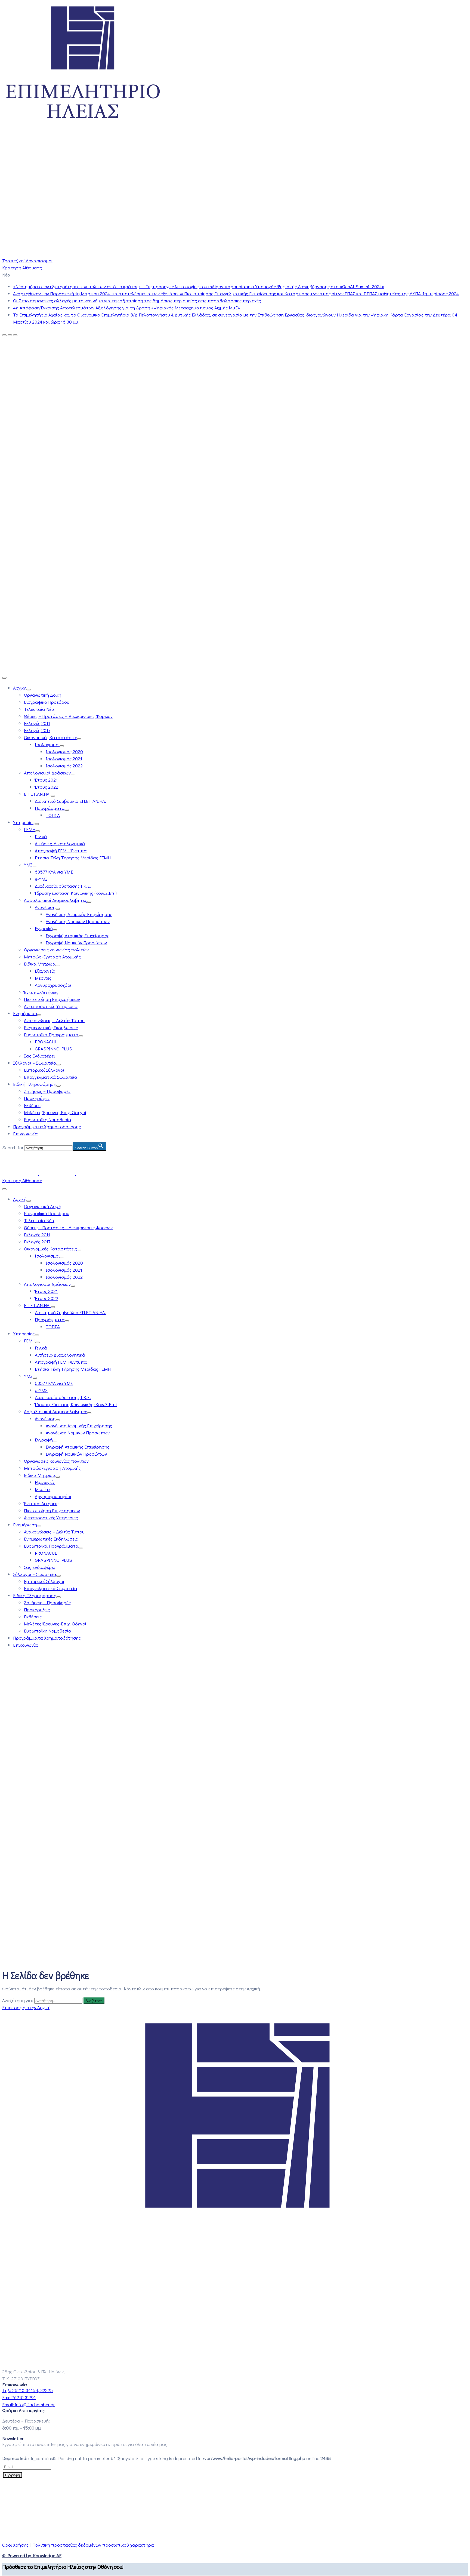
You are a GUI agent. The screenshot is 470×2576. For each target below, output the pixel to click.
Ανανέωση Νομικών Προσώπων (78, 921)
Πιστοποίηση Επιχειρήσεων (52, 999)
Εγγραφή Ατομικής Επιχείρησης (77, 935)
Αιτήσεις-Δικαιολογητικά (60, 843)
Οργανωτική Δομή (42, 695)
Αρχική (19, 688)
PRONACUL (46, 1041)
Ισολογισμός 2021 (64, 758)
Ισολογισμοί (47, 744)
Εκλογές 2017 (37, 730)
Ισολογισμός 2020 (64, 751)
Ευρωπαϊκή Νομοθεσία (47, 1119)
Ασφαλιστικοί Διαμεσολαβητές (55, 900)
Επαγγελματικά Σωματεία (50, 1077)
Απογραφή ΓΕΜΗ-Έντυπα (61, 850)
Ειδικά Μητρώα (39, 964)
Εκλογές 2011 (37, 723)
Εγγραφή (44, 928)
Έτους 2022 (46, 787)
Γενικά (41, 836)
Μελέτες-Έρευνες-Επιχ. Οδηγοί (55, 1112)
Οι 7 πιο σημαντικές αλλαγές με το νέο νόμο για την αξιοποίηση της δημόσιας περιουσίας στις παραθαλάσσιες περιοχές (137, 300)
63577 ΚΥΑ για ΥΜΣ (54, 872)
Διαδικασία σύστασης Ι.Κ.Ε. (63, 886)
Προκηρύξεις (37, 1098)
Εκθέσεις (33, 1105)
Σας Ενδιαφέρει (39, 1056)
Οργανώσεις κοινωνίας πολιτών (56, 949)
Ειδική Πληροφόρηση (34, 1084)
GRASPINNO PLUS (53, 1049)
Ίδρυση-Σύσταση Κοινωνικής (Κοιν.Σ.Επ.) (76, 893)
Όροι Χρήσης (15, 2545)
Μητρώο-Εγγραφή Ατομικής (52, 957)
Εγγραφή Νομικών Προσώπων (76, 942)
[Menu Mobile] (4, 678)
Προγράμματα (50, 808)
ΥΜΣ (28, 865)
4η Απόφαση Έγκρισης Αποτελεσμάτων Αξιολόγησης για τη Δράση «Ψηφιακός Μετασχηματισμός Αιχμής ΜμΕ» (126, 308)
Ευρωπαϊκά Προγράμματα (51, 1034)
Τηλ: (27, 2390)
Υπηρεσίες (24, 822)
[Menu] (28, 689)
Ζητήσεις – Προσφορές (47, 1091)
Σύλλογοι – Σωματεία (34, 1063)
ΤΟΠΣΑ (53, 815)
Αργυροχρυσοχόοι (53, 985)
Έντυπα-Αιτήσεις (41, 992)
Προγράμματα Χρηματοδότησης (47, 1126)
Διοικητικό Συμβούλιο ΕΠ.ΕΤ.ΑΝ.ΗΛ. (70, 801)
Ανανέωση (45, 907)
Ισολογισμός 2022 (64, 766)
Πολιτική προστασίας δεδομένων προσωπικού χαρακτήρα (93, 2545)
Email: (28, 2404)
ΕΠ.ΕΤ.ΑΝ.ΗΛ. (37, 794)
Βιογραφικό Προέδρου (46, 702)
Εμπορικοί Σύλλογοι (44, 1070)
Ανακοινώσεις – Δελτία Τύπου (54, 1020)
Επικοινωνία (25, 1133)
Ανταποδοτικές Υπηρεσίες (51, 1006)
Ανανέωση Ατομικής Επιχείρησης (79, 914)
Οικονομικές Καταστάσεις (50, 737)
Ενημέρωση (25, 1013)
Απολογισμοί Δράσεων (47, 773)
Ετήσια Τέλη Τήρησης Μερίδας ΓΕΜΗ (73, 857)
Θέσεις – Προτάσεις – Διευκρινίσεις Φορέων (68, 716)
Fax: (19, 2397)
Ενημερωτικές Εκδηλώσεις (51, 1027)
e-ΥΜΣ (41, 879)
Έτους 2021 (46, 780)
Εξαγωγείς (45, 971)
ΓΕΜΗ (29, 829)
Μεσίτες (43, 978)
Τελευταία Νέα (39, 709)
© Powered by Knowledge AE (31, 2555)
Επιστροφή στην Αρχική (26, 2007)
